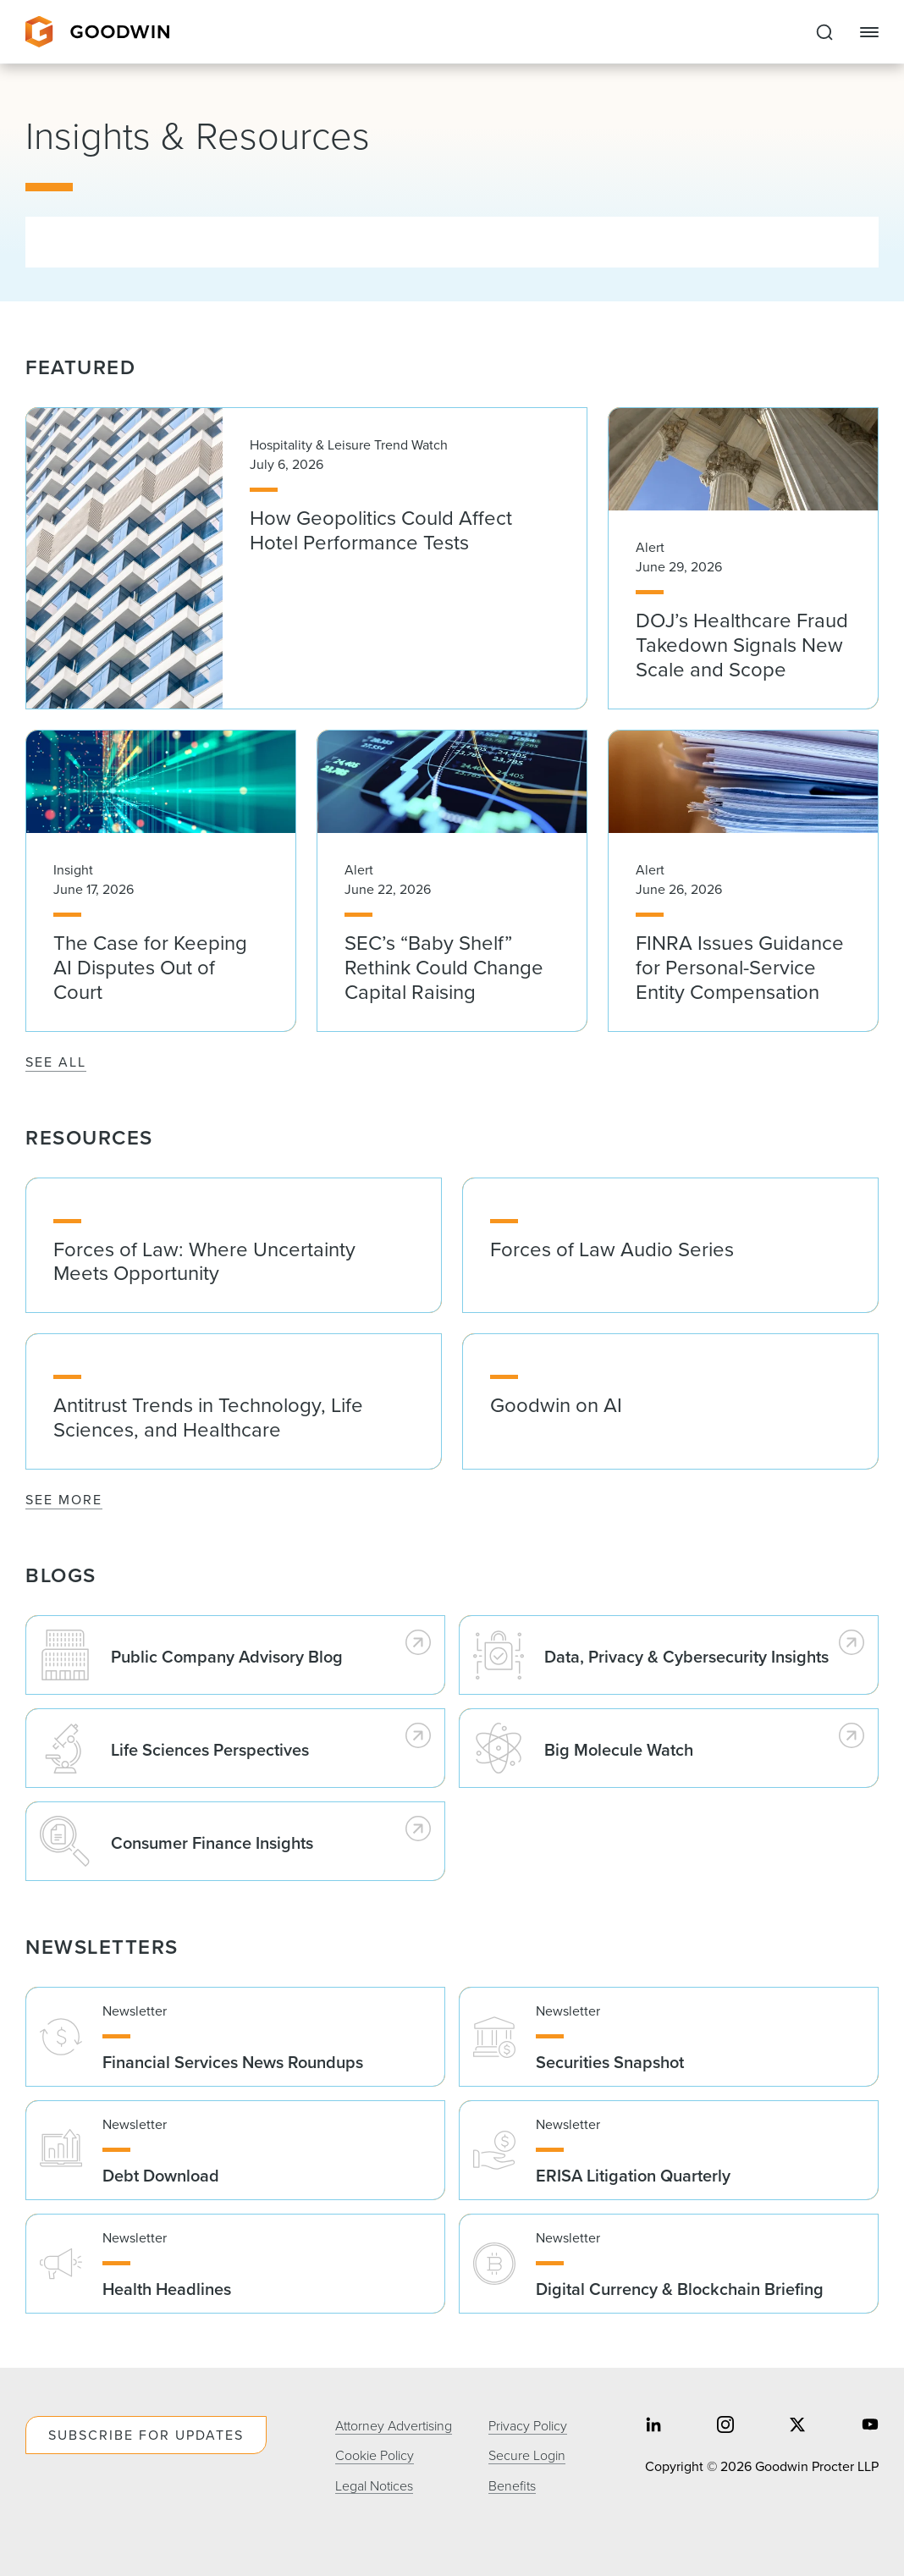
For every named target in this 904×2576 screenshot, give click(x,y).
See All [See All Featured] (55, 1061)
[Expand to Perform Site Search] (824, 32)
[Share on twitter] (797, 2426)
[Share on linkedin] (653, 2426)
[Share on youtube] (870, 2426)
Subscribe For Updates (146, 2434)
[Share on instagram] (725, 2426)
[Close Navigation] (869, 32)
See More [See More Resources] (63, 1499)
